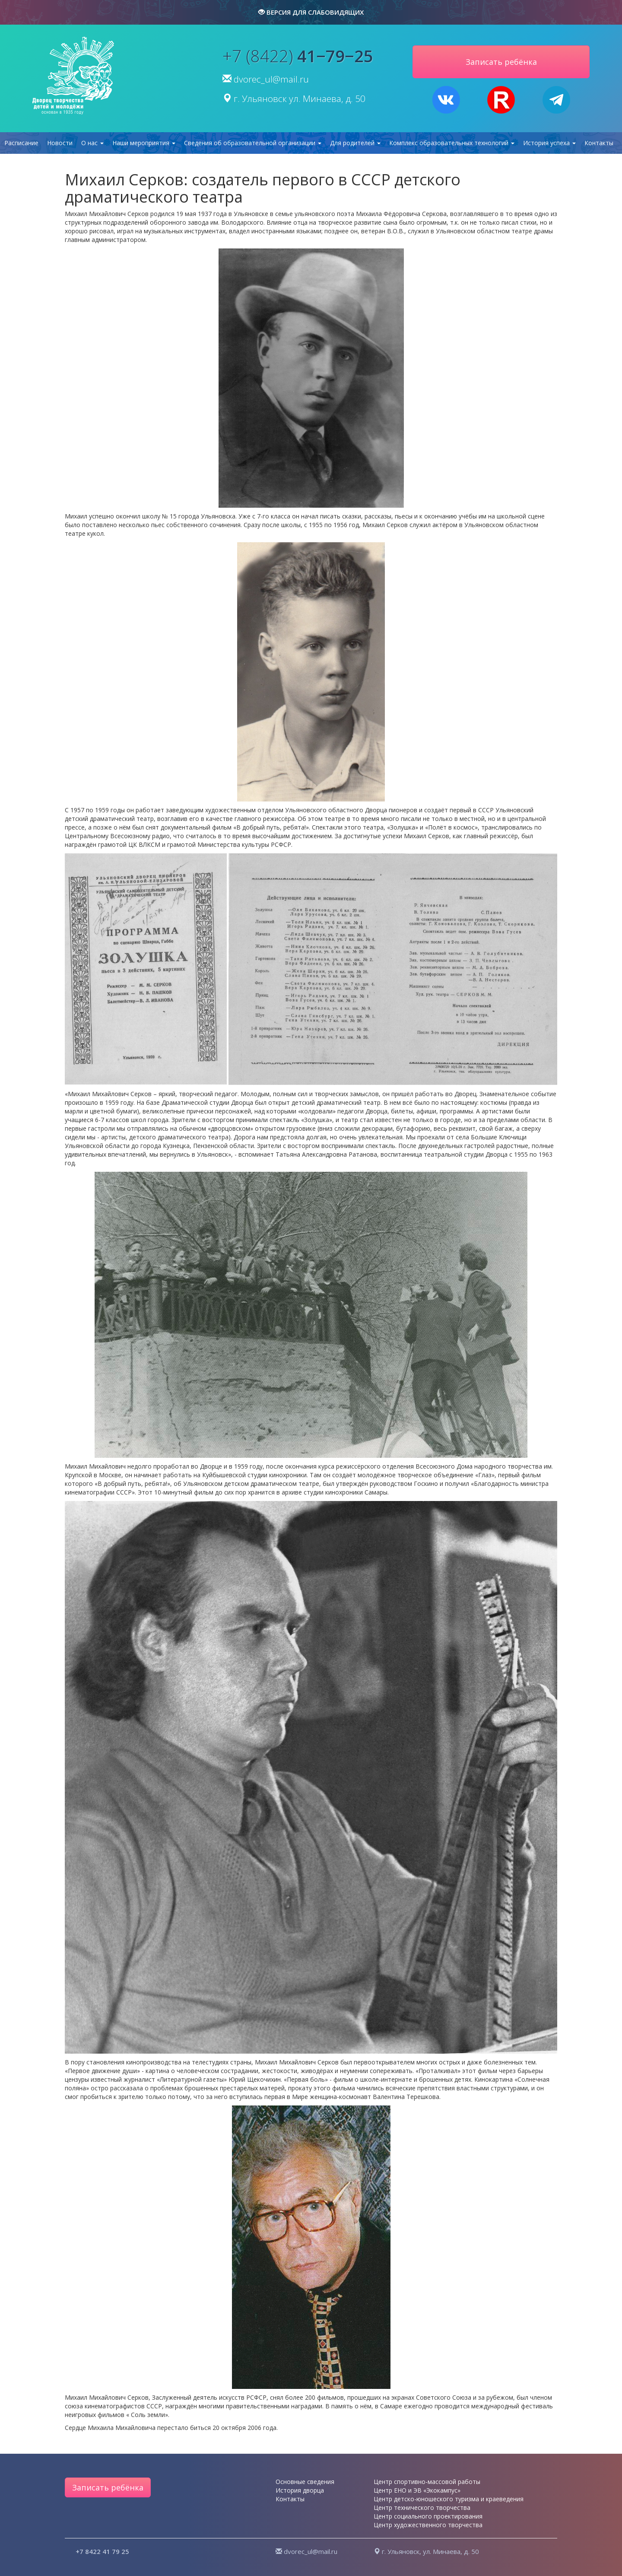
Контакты (598, 143)
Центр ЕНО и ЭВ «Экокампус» (417, 2490)
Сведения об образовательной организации (252, 143)
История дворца (300, 2490)
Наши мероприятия (143, 143)
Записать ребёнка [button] (501, 62)
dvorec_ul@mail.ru (271, 79)
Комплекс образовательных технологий (451, 143)
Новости (60, 143)
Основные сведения (305, 2481)
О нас (92, 143)
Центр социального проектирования (428, 2516)
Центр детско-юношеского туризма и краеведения (449, 2499)
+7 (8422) (297, 56)
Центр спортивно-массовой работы (427, 2481)
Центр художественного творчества (428, 2525)
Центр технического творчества (422, 2507)
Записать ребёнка (107, 2487)
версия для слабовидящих (311, 12)
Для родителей (355, 143)
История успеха (549, 143)
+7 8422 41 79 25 (102, 2551)
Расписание (21, 143)
